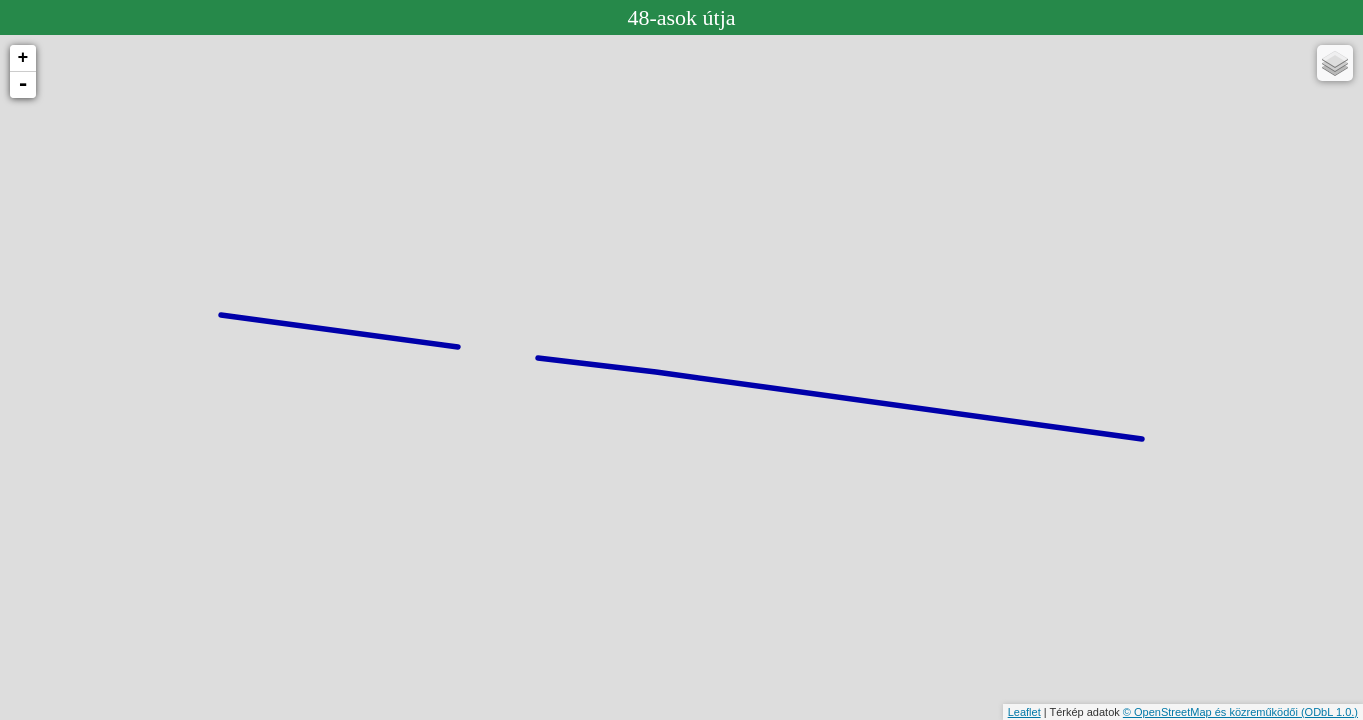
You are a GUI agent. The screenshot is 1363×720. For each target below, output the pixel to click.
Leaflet (1024, 712)
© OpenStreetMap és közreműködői (1212, 712)
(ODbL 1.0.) (1329, 712)
